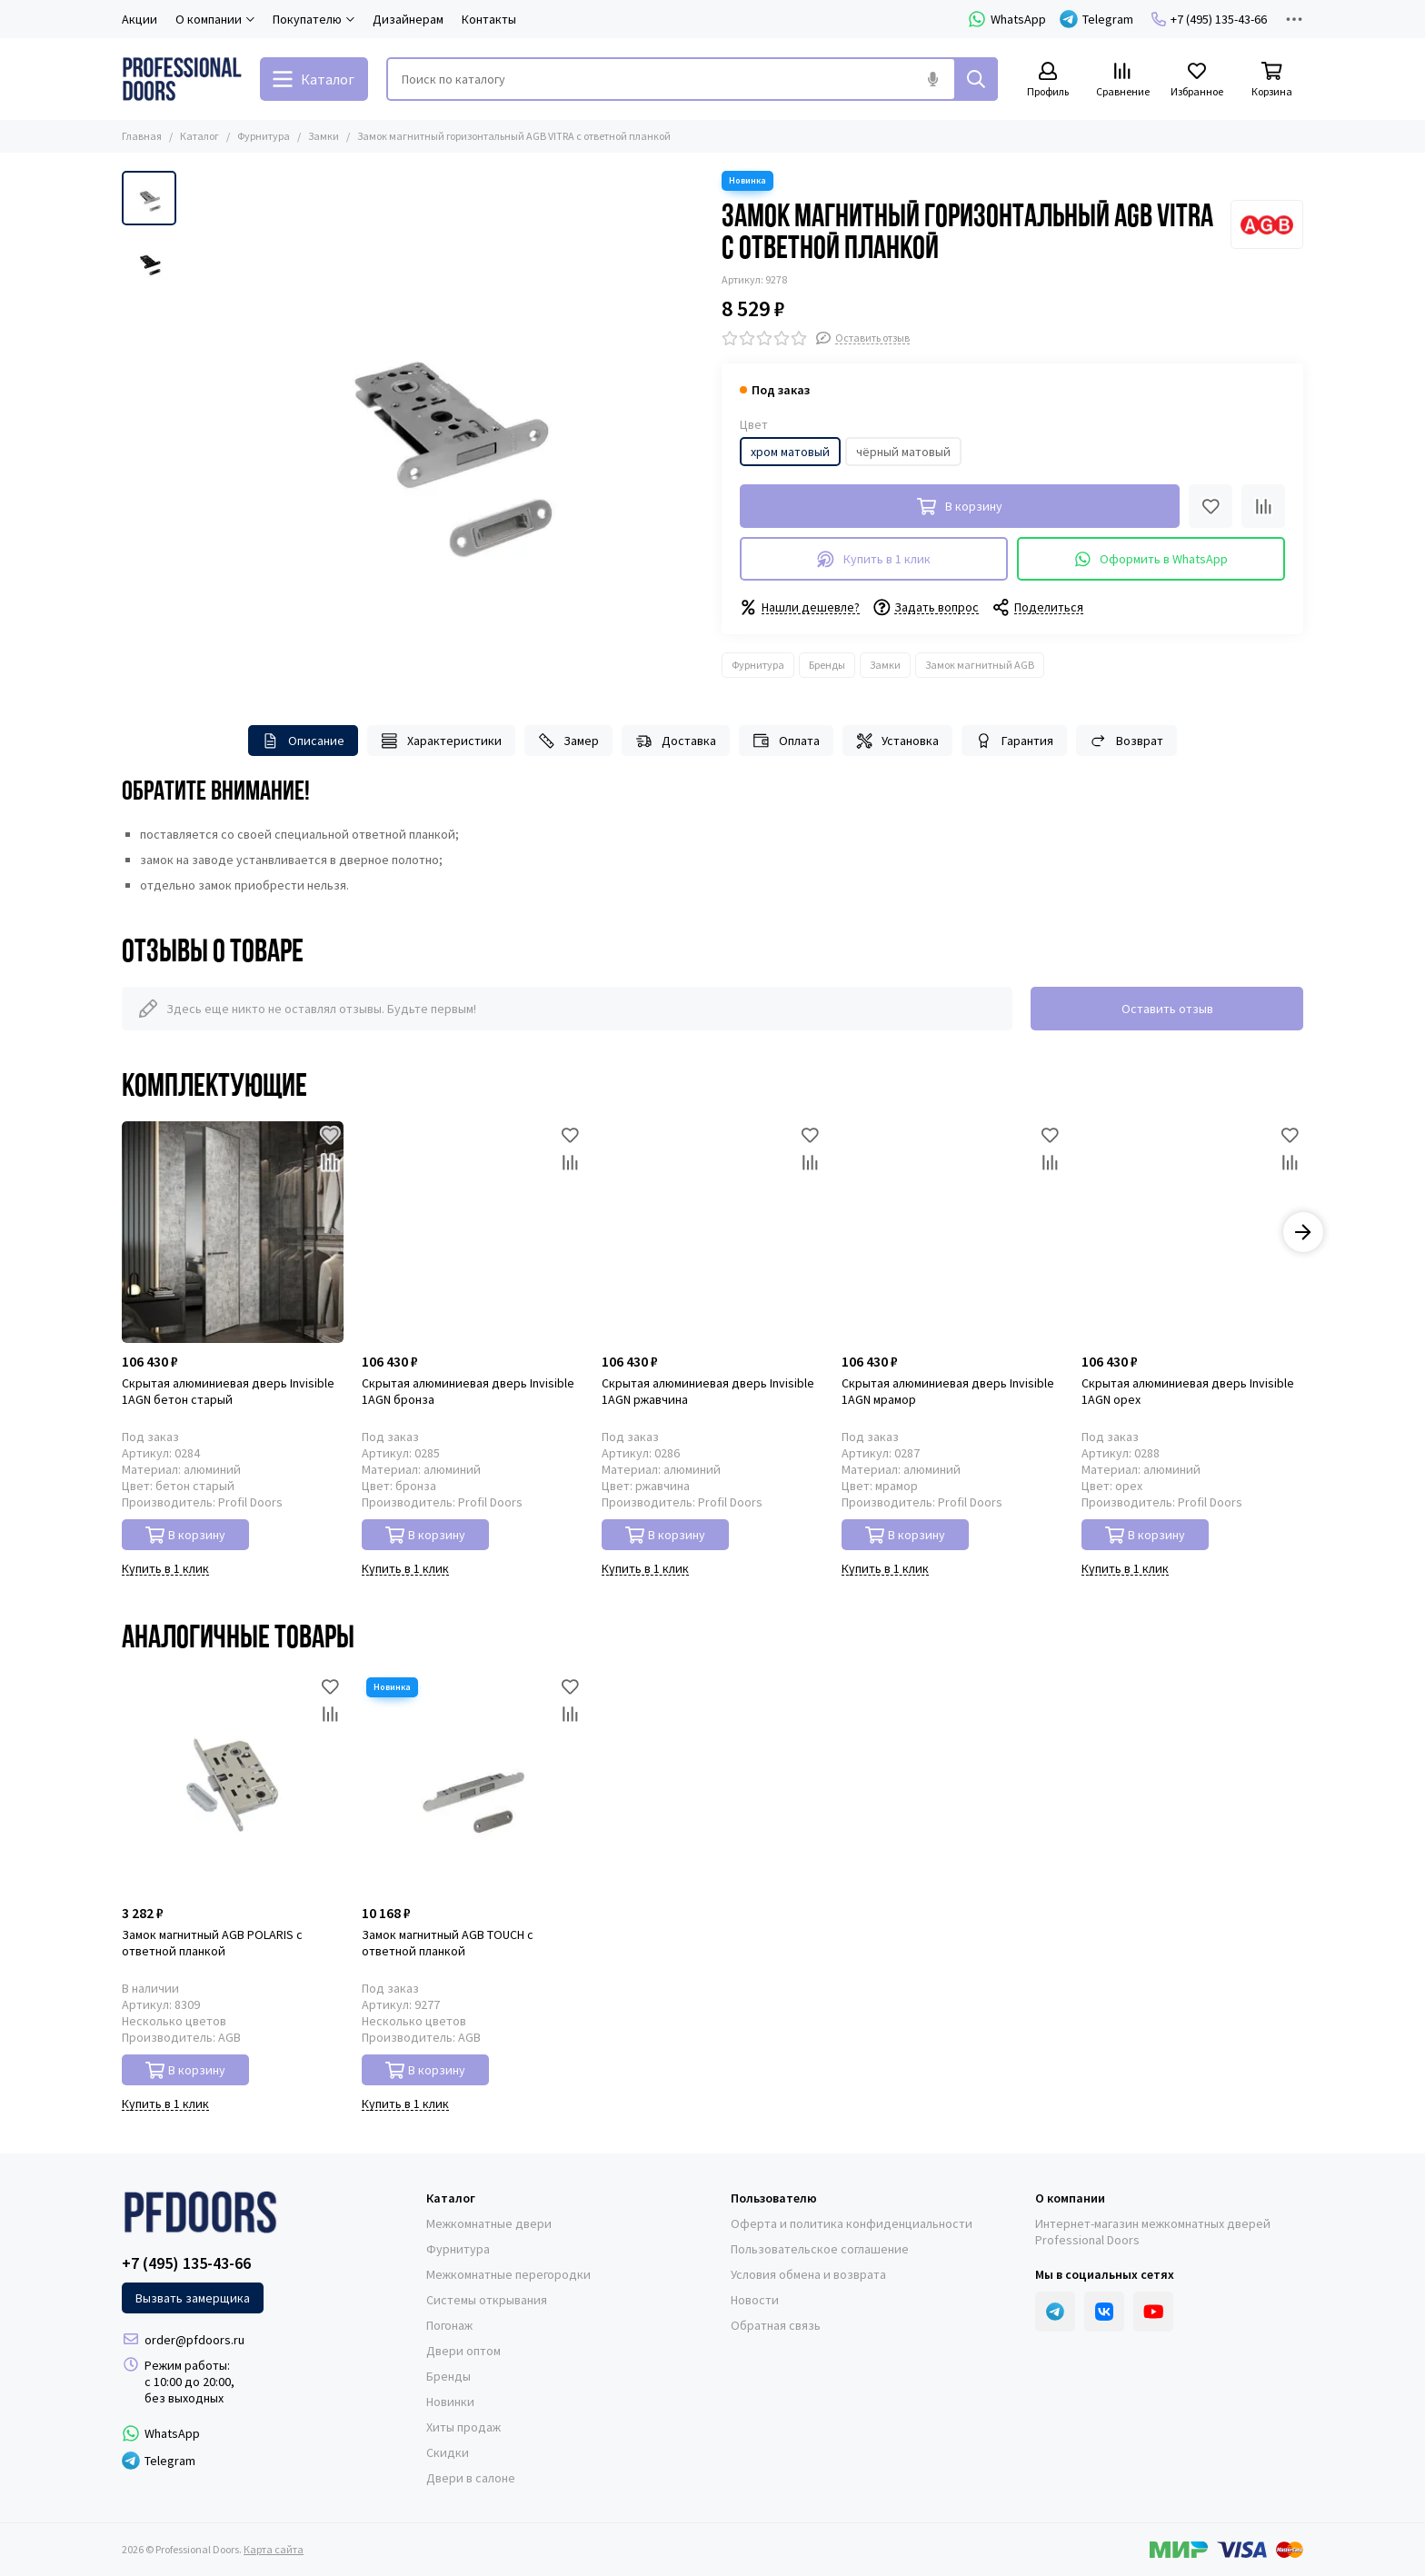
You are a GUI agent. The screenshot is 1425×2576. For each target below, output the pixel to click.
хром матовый (790, 451)
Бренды (827, 664)
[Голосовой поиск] (932, 79)
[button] (1303, 1232)
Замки (323, 136)
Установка (898, 741)
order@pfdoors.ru (194, 2340)
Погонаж (449, 2325)
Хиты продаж (463, 2427)
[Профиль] (1048, 80)
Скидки (447, 2452)
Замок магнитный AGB (979, 664)
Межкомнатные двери (489, 2223)
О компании (1070, 2198)
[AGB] (1266, 224)
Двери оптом (463, 2350)
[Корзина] (1271, 80)
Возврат (1126, 741)
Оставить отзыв (1167, 1008)
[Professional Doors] (182, 79)
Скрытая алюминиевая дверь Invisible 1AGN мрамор (948, 1391)
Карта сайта (274, 2549)
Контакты (489, 19)
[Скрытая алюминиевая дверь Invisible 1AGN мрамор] (952, 1232)
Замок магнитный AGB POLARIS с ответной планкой (212, 1942)
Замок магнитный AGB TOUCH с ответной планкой (447, 1942)
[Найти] (976, 79)
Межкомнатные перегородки (508, 2274)
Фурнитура (263, 136)
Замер (569, 741)
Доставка (675, 741)
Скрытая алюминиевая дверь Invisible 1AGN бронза (468, 1391)
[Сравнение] (1122, 80)
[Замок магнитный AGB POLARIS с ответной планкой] (233, 1784)
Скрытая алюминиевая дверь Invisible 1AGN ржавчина (708, 1391)
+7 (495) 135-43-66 (1209, 19)
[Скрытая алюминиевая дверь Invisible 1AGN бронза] (472, 1232)
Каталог (199, 136)
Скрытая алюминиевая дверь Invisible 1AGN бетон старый (228, 1391)
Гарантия (1014, 741)
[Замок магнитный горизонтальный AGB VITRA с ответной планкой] (444, 430)
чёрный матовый (903, 451)
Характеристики (441, 741)
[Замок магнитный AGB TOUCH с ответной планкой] (472, 1784)
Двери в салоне (470, 2478)
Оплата (786, 741)
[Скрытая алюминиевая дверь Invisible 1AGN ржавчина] (712, 1232)
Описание (303, 741)
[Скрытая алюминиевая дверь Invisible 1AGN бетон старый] (233, 1232)
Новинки (450, 2401)
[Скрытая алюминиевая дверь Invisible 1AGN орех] (1192, 1232)
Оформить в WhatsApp (1151, 559)
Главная (142, 136)
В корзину (185, 1535)
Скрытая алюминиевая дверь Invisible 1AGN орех (1187, 1391)
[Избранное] (1197, 80)
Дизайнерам (408, 19)
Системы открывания (486, 2300)
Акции (139, 19)
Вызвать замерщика (192, 2298)
